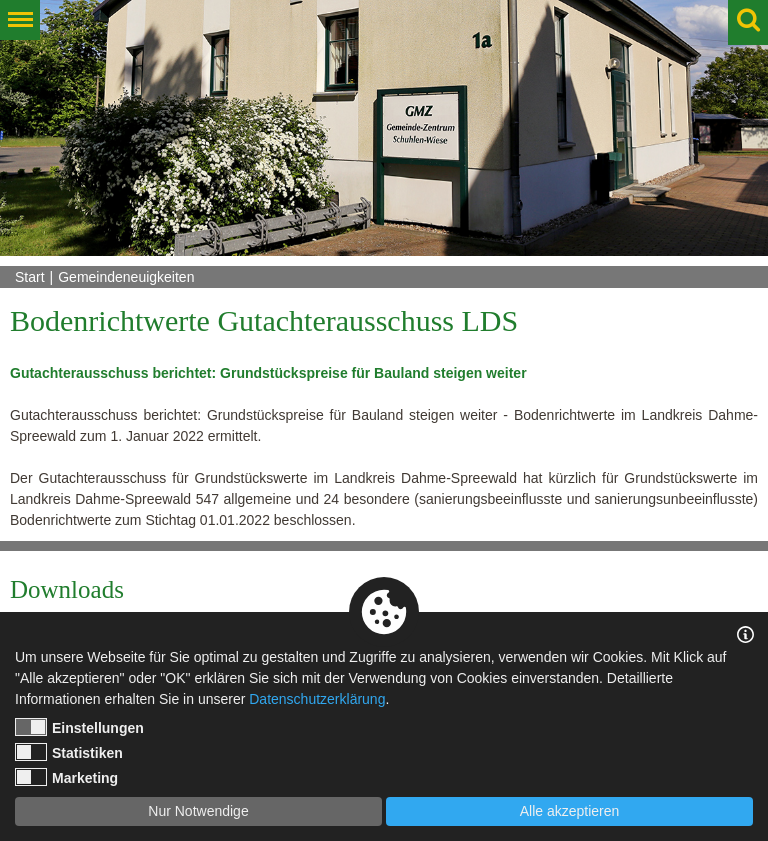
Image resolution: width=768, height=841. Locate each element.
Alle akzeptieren (570, 811)
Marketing (66, 777)
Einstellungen (79, 727)
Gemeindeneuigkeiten (126, 277)
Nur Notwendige (198, 811)
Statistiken (69, 752)
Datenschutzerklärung (317, 699)
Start (30, 277)
